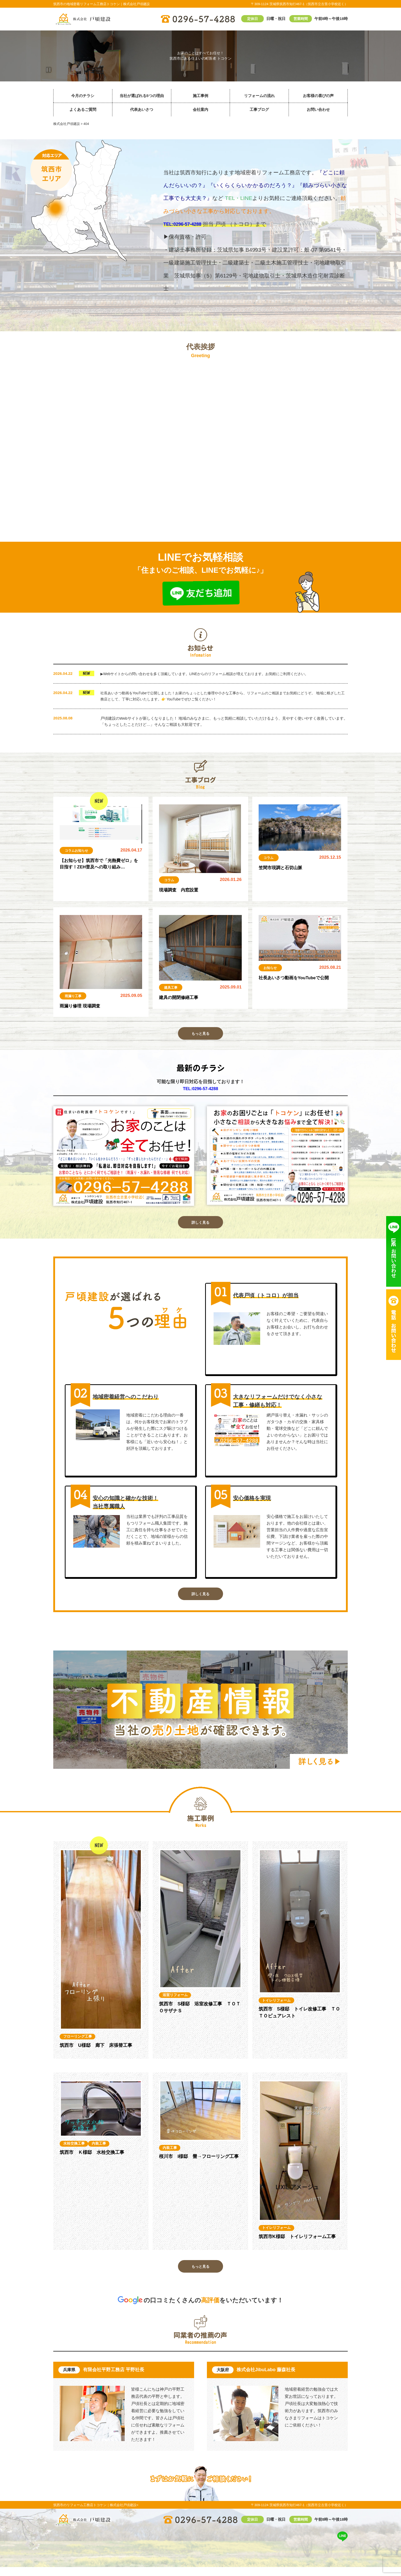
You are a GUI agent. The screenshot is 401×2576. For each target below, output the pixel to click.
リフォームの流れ (259, 95)
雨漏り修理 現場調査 (80, 1006)
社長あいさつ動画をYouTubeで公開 (294, 977)
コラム (70, 850)
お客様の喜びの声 (318, 95)
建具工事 (172, 987)
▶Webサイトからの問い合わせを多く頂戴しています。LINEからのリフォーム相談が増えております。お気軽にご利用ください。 (211, 674)
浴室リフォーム (178, 2001)
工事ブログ (259, 109)
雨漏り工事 (74, 996)
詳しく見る (200, 1226)
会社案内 (200, 109)
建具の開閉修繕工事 (178, 997)
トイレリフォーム (280, 2006)
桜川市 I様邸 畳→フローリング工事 (199, 2164)
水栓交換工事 (77, 2149)
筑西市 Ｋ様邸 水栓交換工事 (92, 2160)
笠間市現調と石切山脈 (280, 867)
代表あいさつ (141, 109)
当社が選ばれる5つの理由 (142, 95)
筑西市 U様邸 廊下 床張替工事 (96, 2053)
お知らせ (84, 850)
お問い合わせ (318, 109)
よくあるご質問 (82, 109)
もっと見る (200, 1035)
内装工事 (107, 2149)
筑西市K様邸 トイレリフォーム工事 (297, 2244)
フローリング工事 (81, 2042)
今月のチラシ (82, 95)
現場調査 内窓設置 (178, 890)
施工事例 (200, 95)
